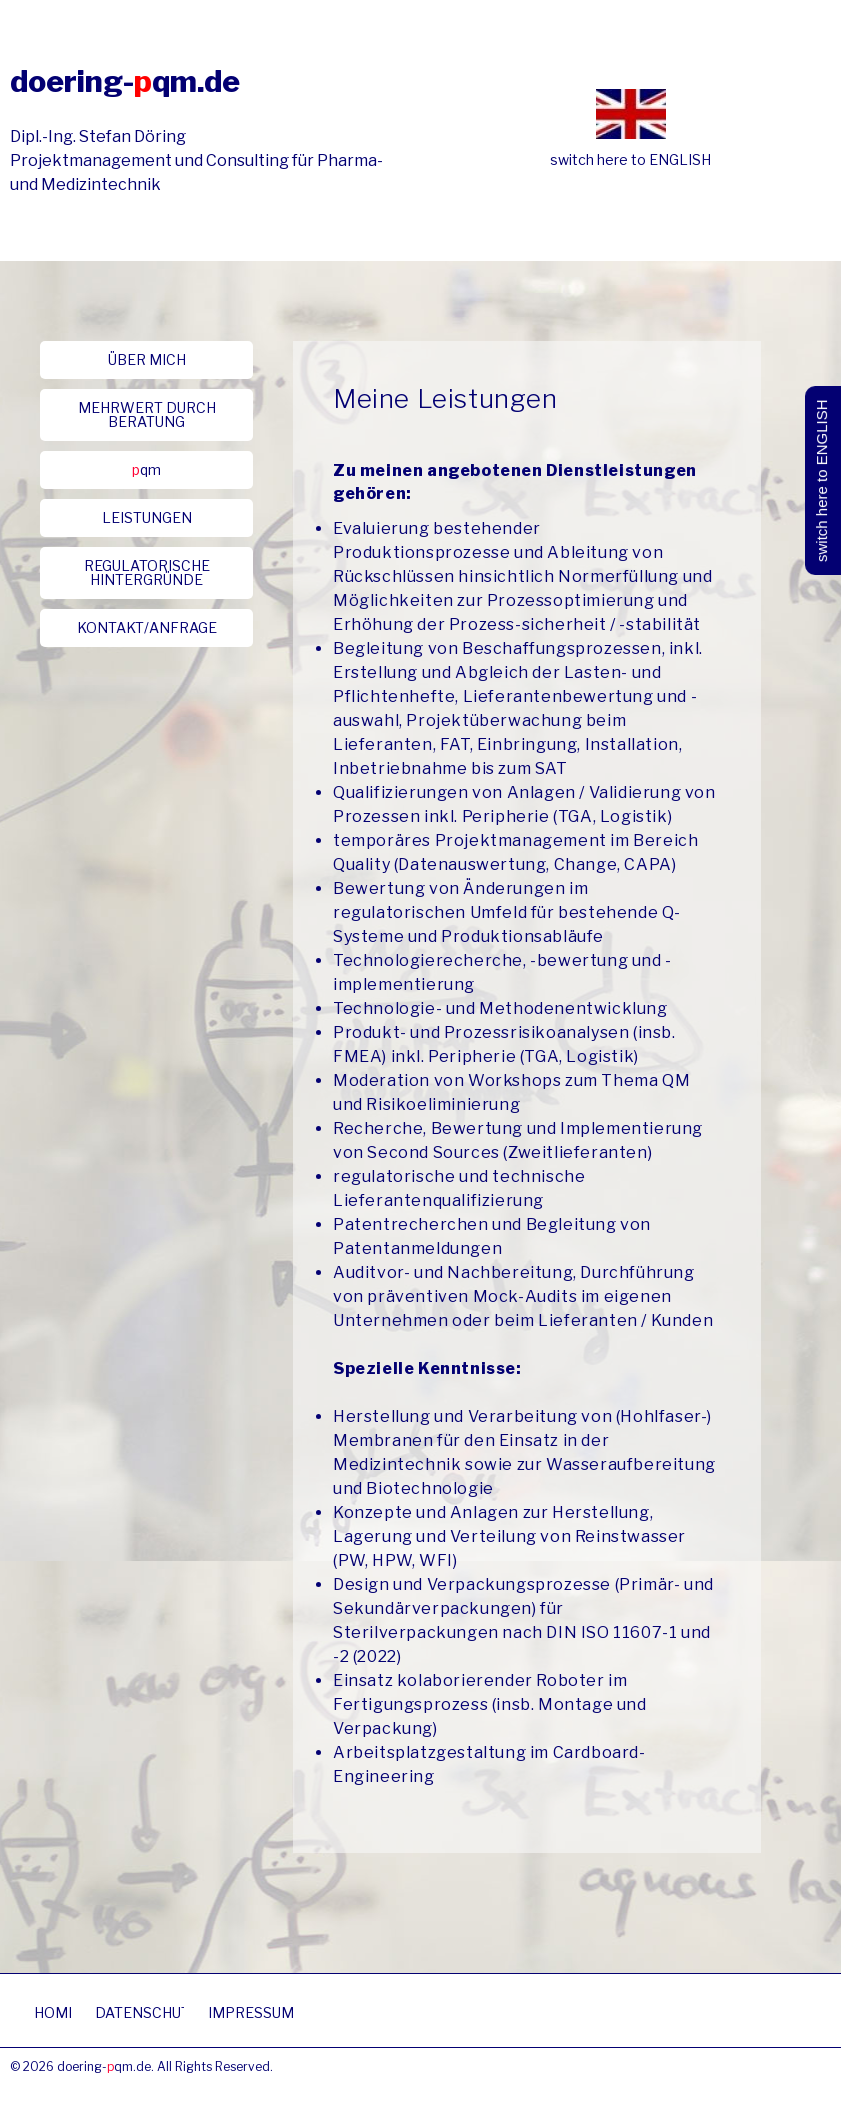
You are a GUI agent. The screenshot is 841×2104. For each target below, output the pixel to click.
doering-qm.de (125, 81)
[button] (146, 360)
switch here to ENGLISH (630, 159)
